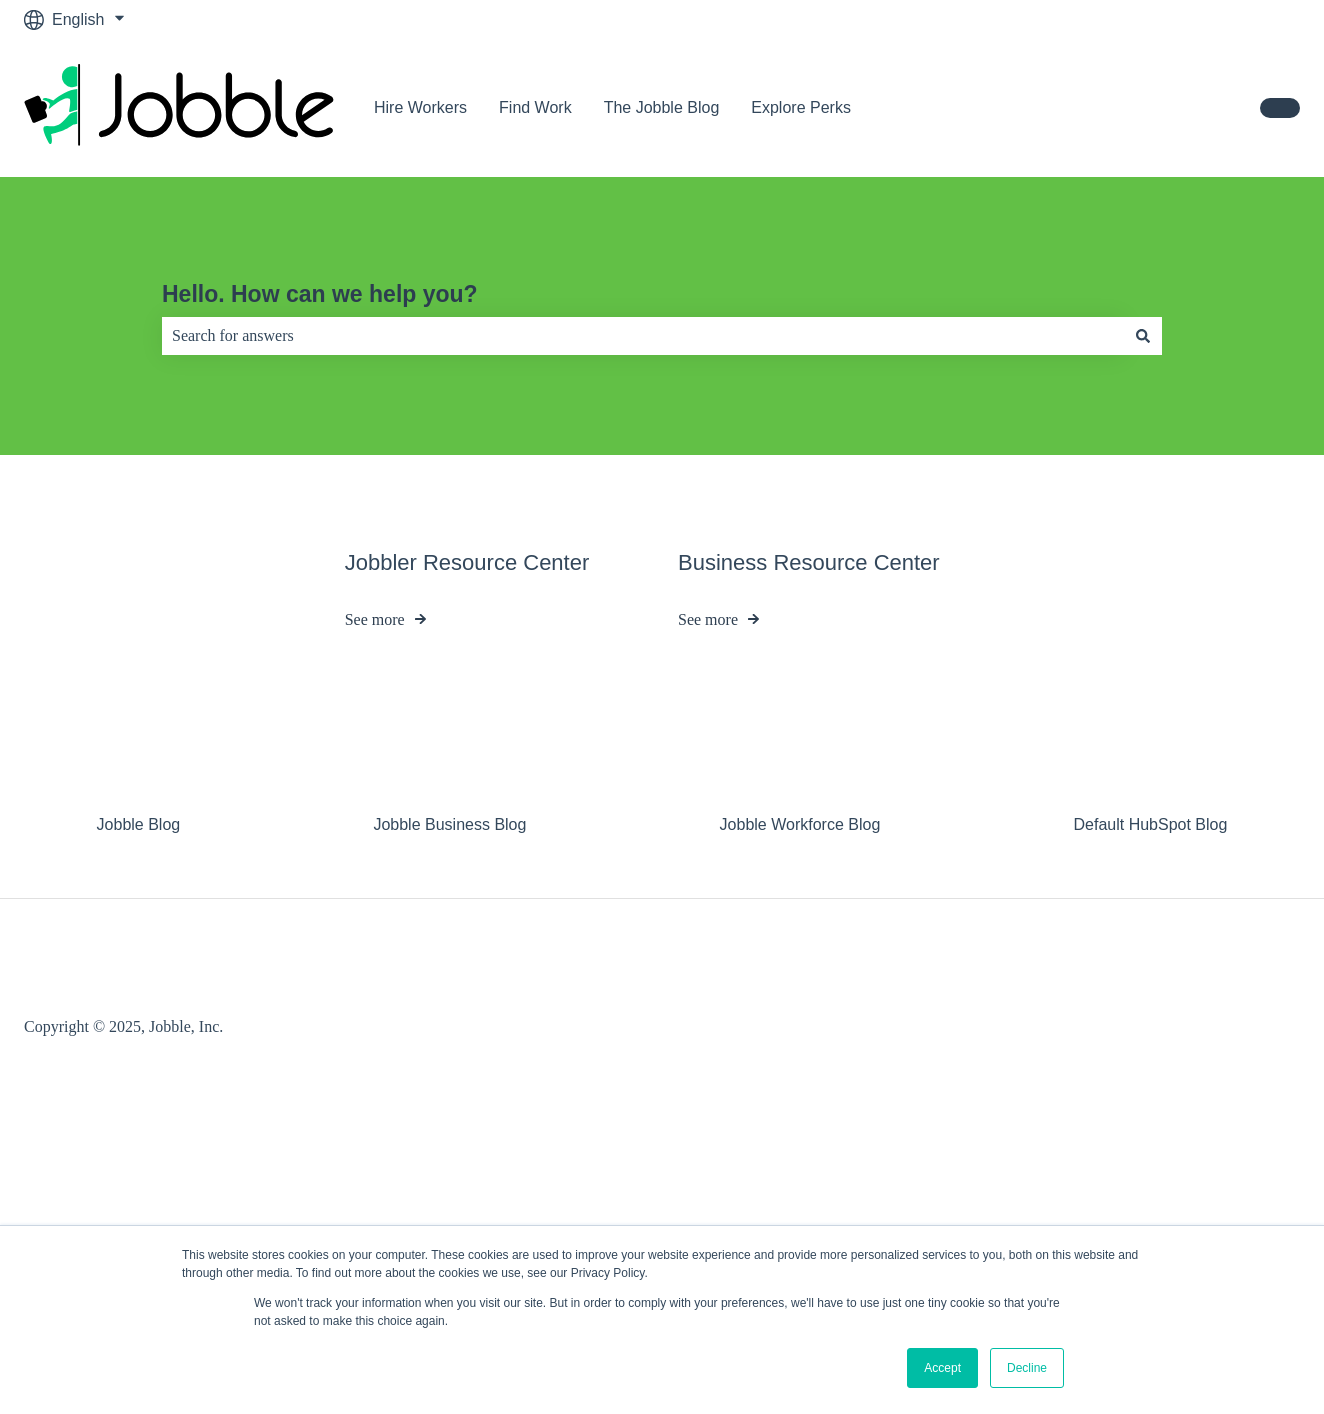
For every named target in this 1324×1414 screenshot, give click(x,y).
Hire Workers (420, 107)
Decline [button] (1027, 1368)
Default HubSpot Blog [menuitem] (1150, 824)
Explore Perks (801, 107)
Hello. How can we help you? (320, 294)
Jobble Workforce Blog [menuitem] (800, 824)
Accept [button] (942, 1368)
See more (375, 620)
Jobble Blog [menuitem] (139, 824)
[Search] (1143, 336)
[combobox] (643, 336)
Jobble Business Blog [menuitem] (449, 824)
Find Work (535, 107)
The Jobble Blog (662, 107)
